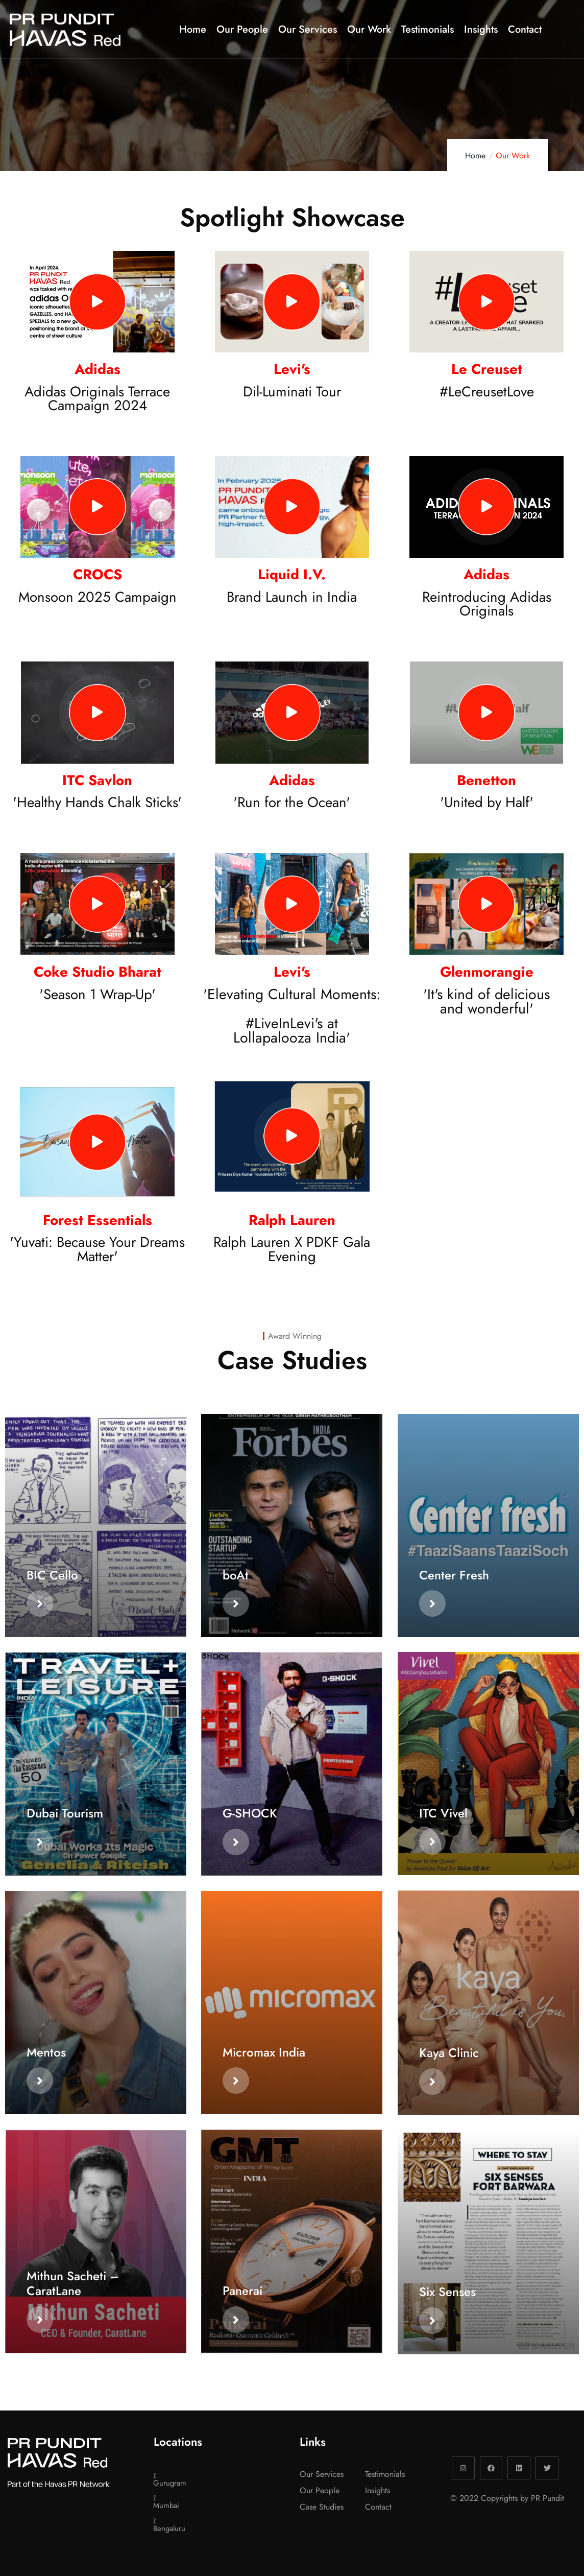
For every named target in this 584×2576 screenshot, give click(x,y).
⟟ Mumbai (166, 2502)
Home (475, 155)
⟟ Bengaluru (166, 2525)
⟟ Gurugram (166, 2479)
